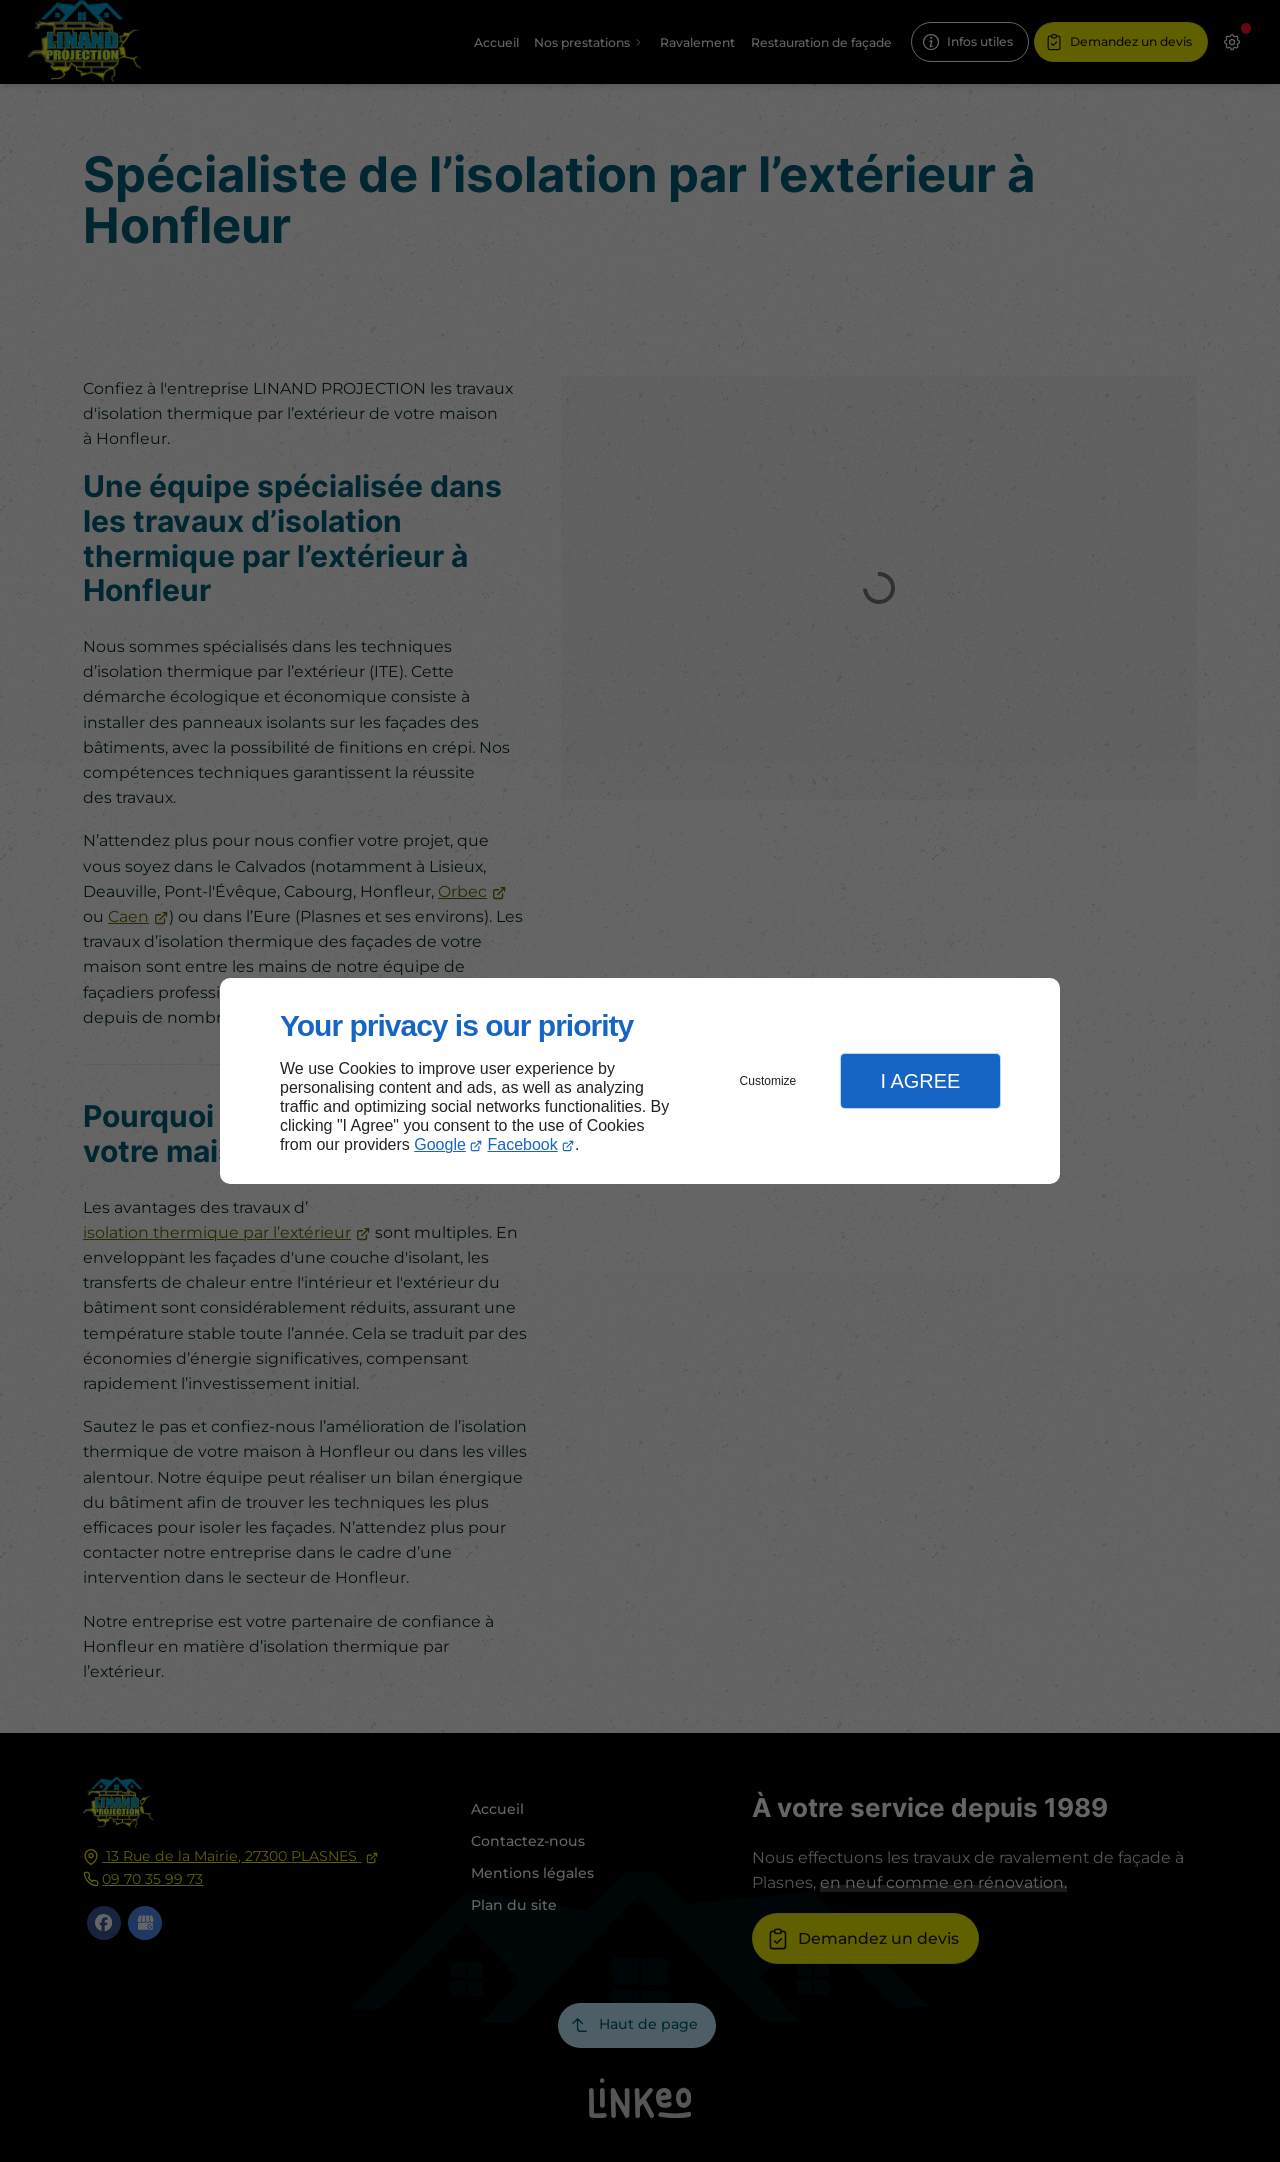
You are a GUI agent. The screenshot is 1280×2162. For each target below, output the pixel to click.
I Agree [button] (920, 1081)
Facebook (523, 1144)
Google (440, 1144)
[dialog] (640, 1081)
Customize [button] (768, 1081)
